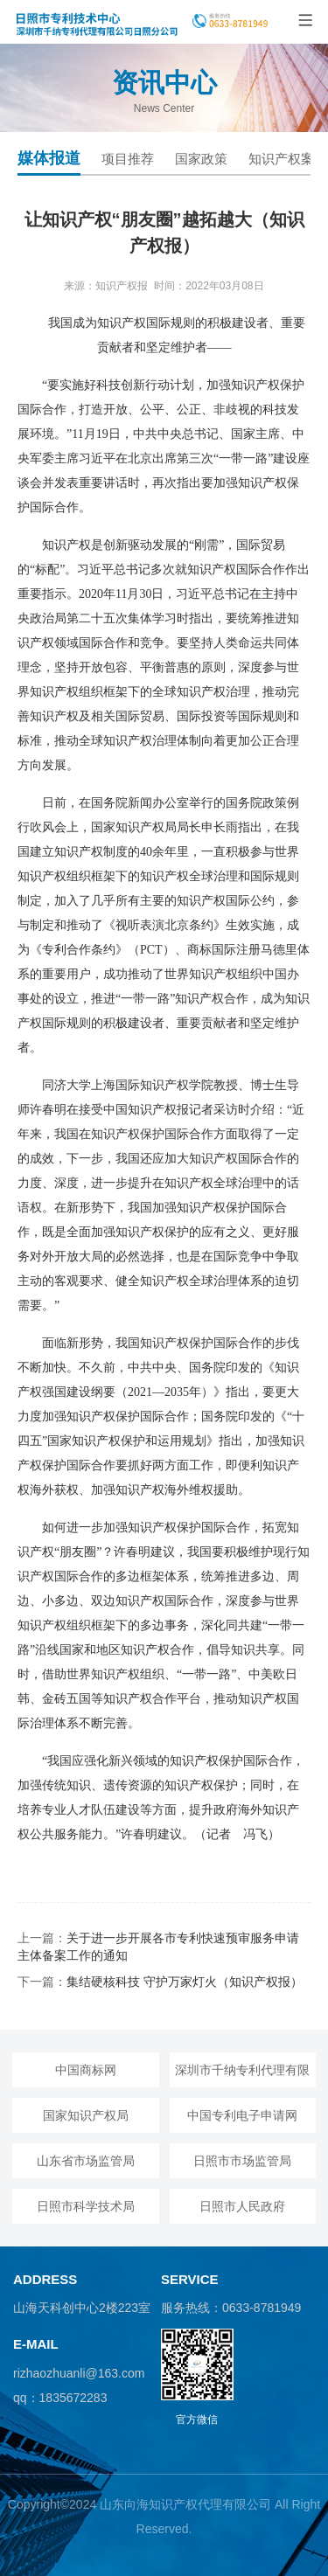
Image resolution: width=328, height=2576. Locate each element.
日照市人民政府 (242, 2206)
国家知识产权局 (86, 2115)
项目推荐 (127, 158)
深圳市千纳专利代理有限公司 (242, 2075)
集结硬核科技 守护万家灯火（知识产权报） (184, 1982)
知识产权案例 (287, 158)
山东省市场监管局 (86, 2161)
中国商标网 (85, 2070)
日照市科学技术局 (86, 2206)
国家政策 (201, 158)
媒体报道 (48, 158)
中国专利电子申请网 (242, 2115)
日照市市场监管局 (242, 2161)
